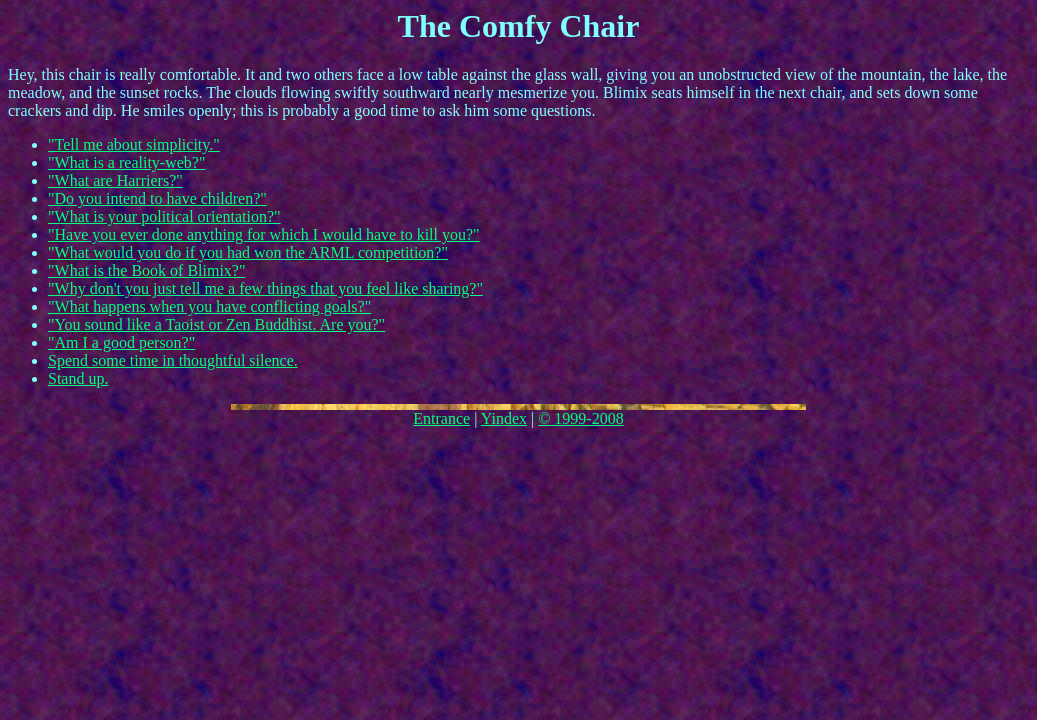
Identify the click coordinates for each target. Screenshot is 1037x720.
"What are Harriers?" (115, 180)
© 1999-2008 (580, 418)
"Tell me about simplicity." (134, 144)
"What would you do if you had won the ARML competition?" (248, 252)
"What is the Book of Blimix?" (146, 270)
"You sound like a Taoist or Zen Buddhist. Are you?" (216, 324)
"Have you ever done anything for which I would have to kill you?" (264, 234)
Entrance (441, 418)
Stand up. (78, 378)
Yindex (504, 418)
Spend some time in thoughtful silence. (173, 360)
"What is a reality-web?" (126, 162)
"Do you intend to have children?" (157, 198)
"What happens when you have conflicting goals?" (209, 306)
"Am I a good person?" (121, 342)
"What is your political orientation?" (164, 216)
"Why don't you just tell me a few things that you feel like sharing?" (265, 288)
